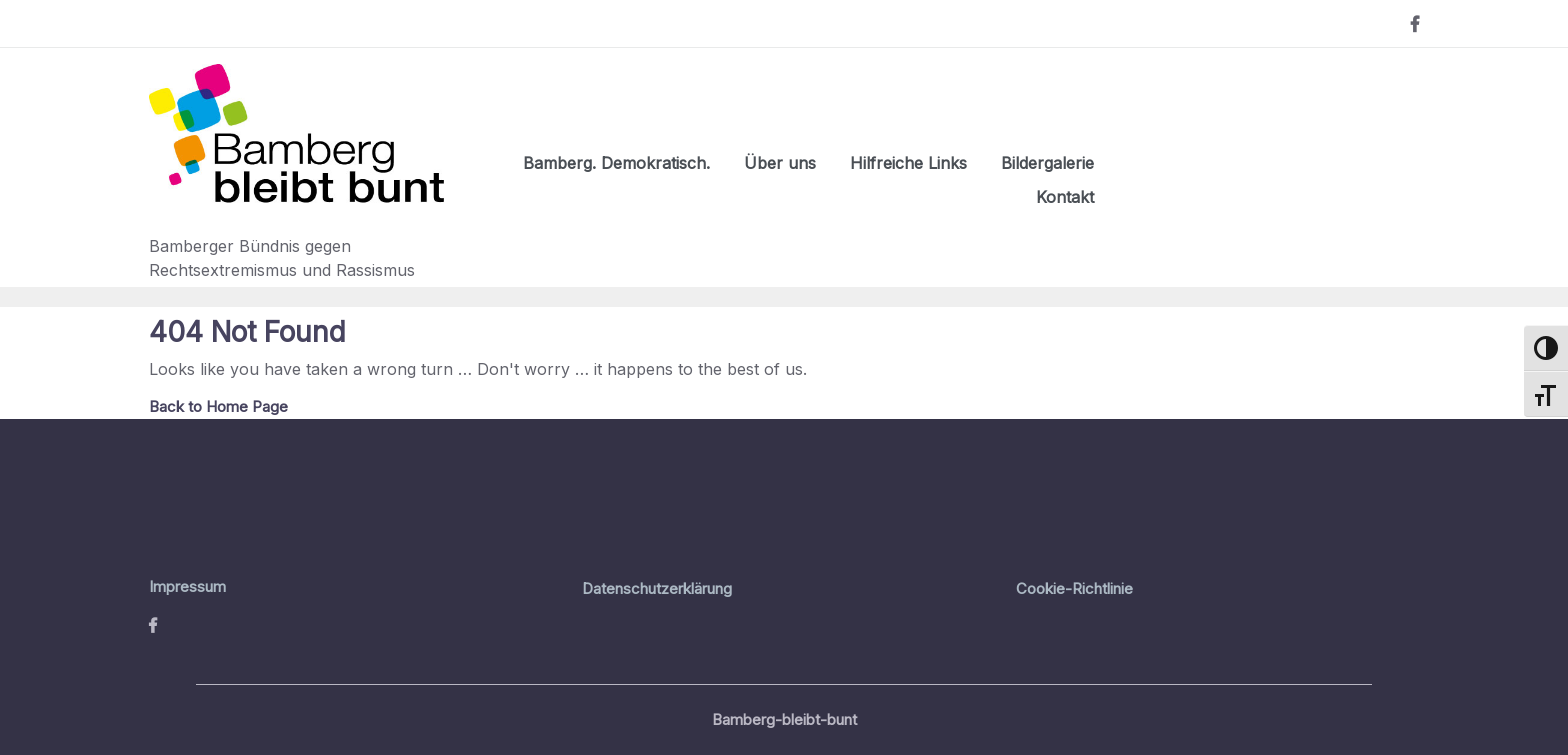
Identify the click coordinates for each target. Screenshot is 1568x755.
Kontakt (1065, 197)
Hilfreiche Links (908, 163)
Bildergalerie (1047, 163)
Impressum (187, 586)
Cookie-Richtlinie (1074, 588)
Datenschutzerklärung (657, 588)
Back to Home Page (218, 406)
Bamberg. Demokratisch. (616, 163)
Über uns (780, 163)
